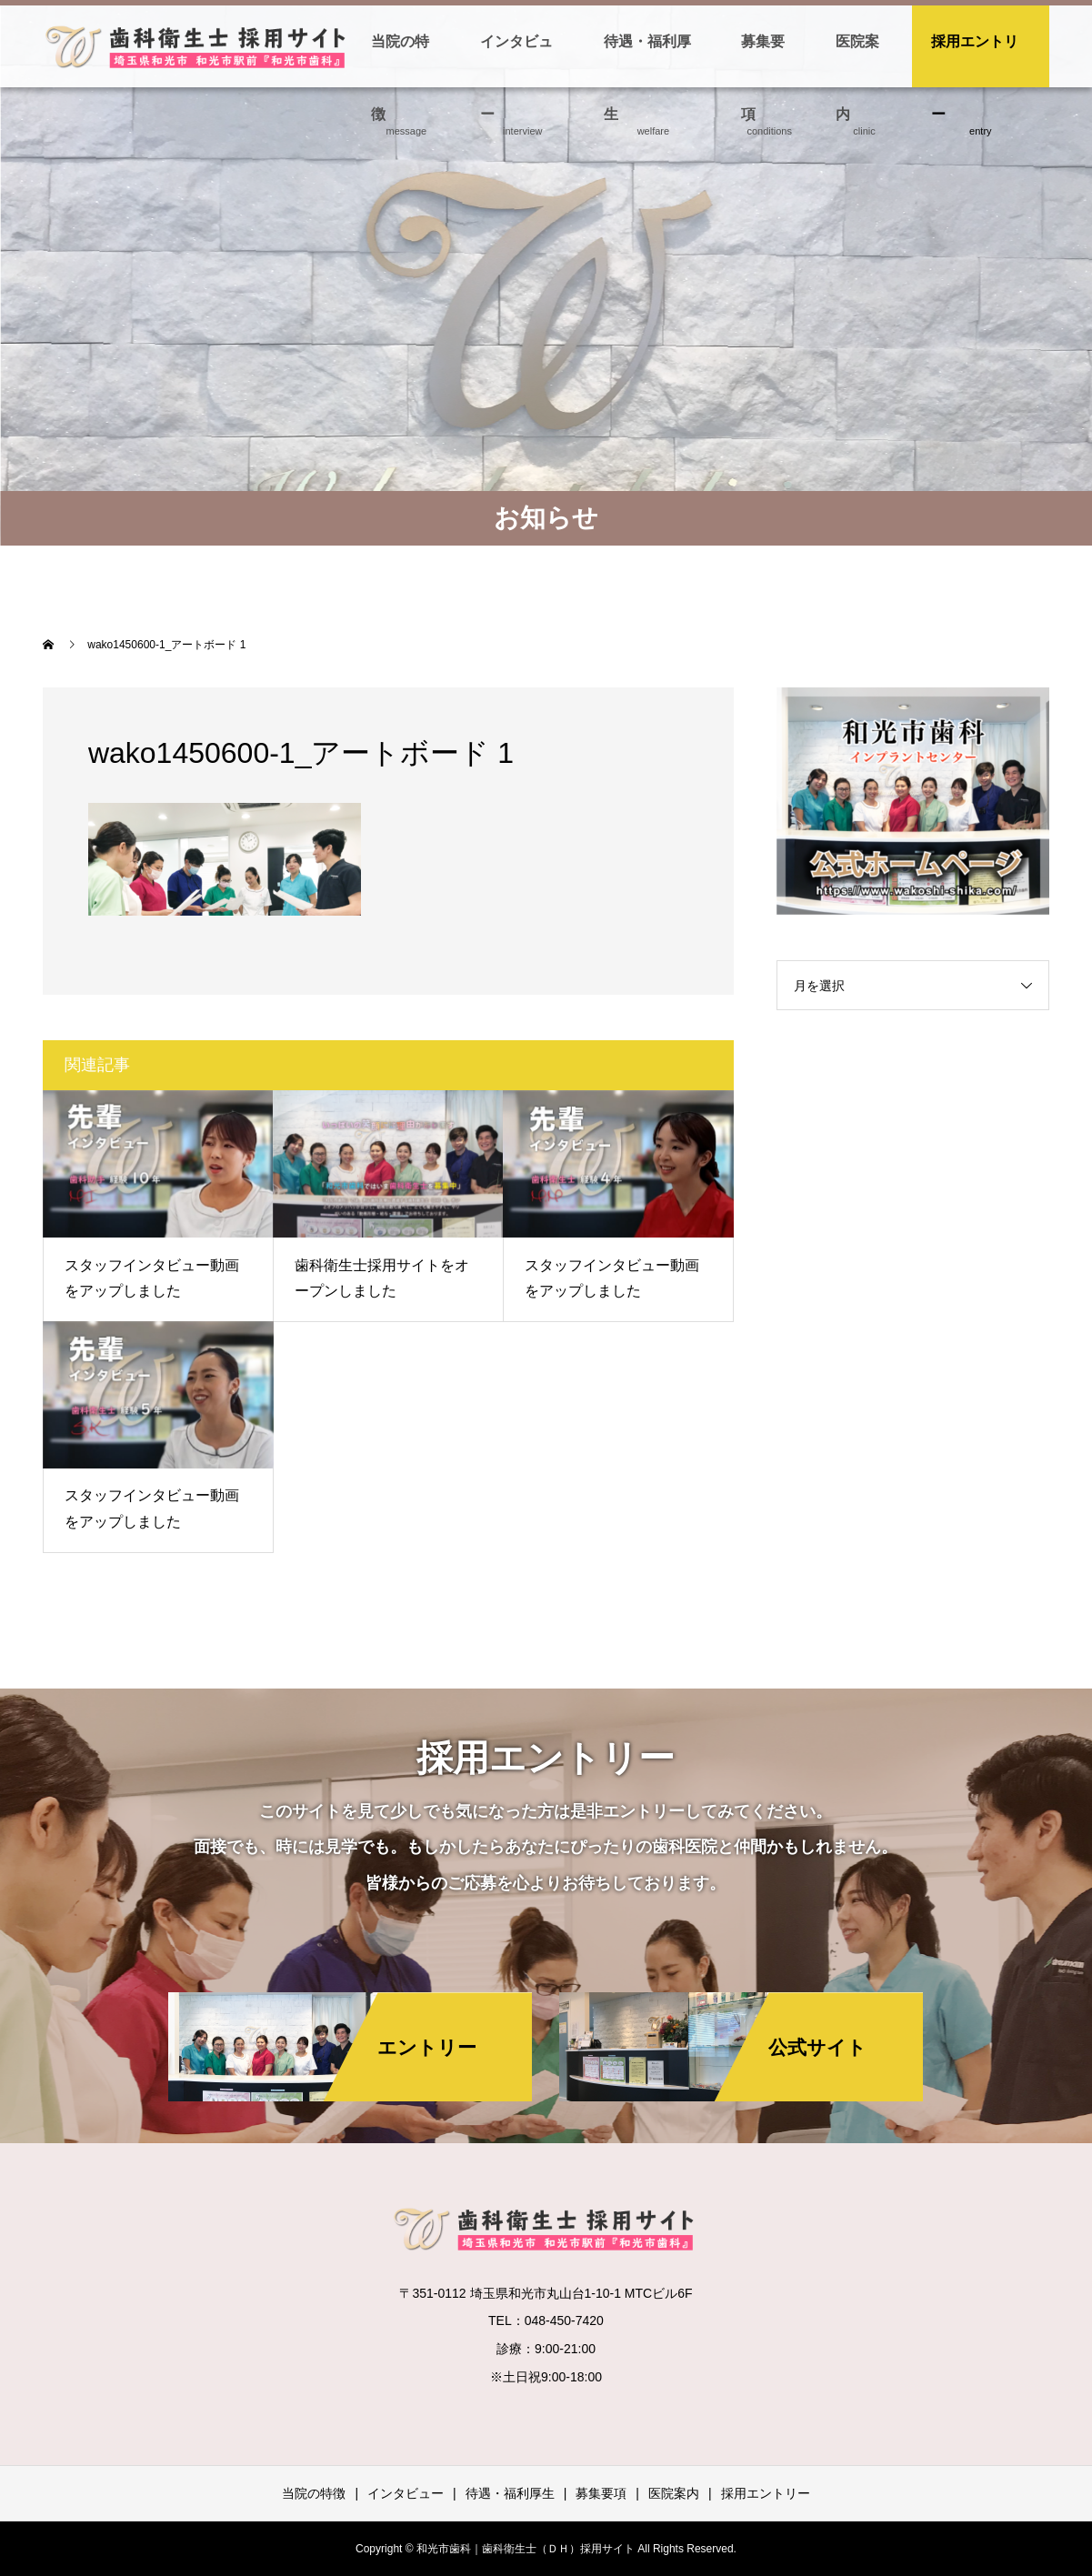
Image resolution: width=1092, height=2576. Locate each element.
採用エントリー (974, 60)
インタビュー (516, 60)
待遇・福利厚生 (647, 60)
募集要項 (763, 60)
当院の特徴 (400, 60)
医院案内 (857, 60)
